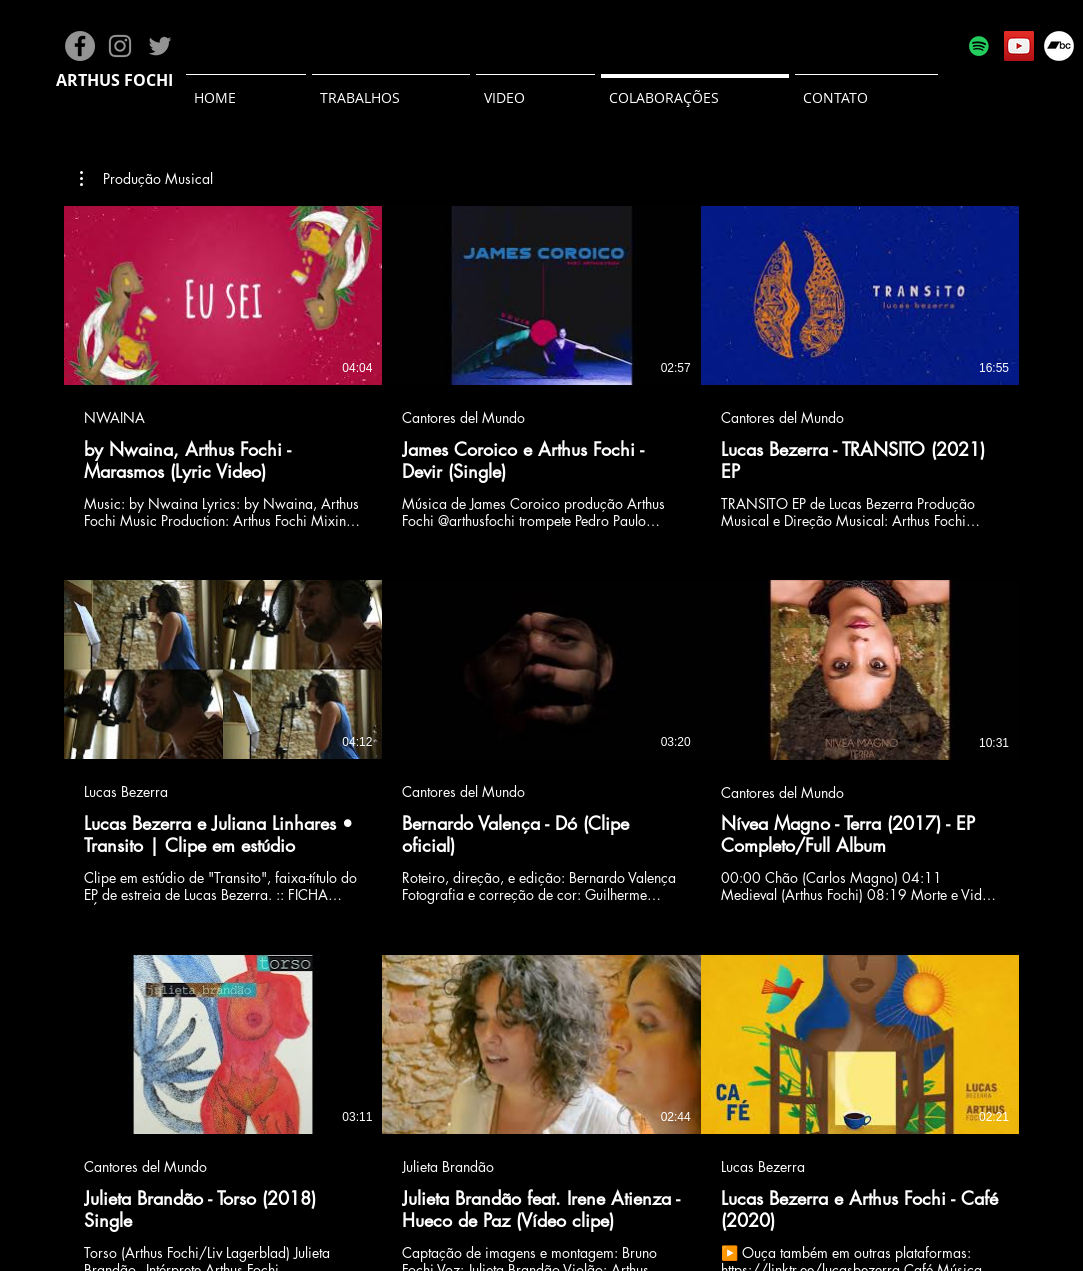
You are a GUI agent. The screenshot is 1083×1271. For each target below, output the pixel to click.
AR (67, 80)
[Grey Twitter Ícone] (160, 46)
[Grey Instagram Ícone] (120, 46)
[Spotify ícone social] (979, 46)
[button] (146, 179)
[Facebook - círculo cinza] (80, 46)
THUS (99, 80)
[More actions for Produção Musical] (146, 179)
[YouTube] (1019, 46)
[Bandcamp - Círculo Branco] (1059, 46)
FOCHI (148, 80)
